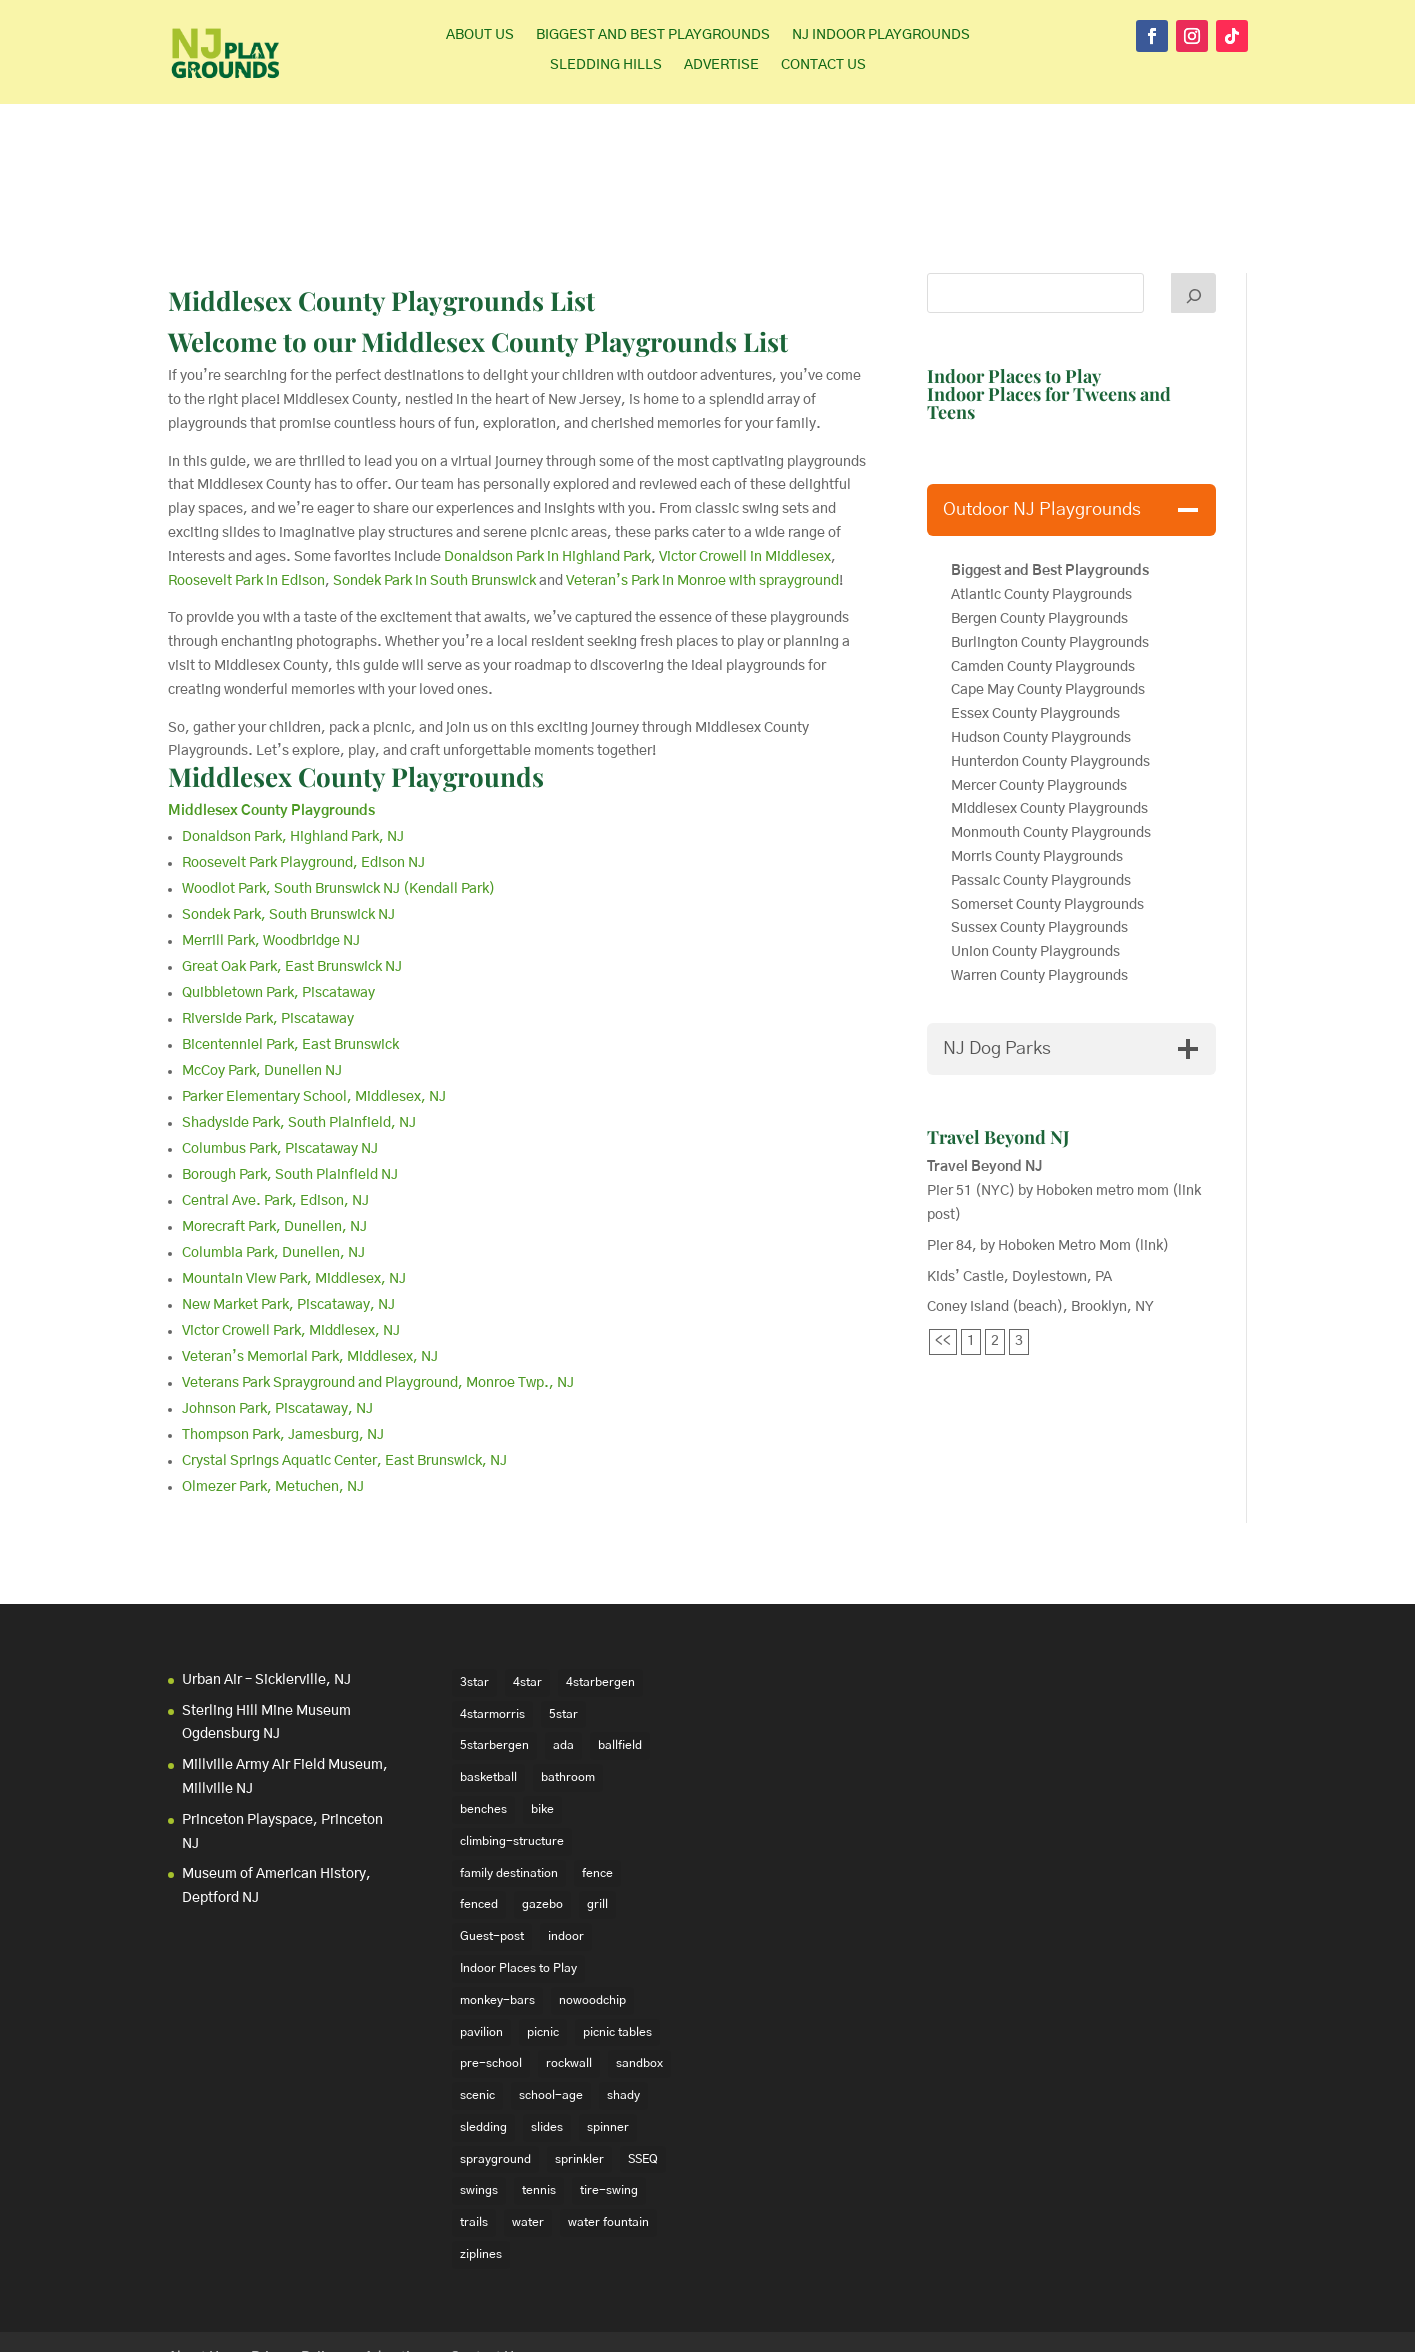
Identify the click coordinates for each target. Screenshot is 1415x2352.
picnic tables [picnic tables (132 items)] (617, 1943)
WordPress (477, 2324)
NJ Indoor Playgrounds (881, 35)
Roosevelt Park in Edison (246, 493)
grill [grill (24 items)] (597, 1816)
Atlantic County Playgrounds (1041, 507)
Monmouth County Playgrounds (1051, 745)
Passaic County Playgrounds (1042, 793)
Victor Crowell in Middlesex (745, 469)
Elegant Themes (302, 2324)
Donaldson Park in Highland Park (547, 469)
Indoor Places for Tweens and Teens (1049, 315)
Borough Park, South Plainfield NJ (290, 1087)
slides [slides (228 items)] (547, 2039)
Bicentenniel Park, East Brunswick (290, 957)
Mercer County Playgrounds (1039, 698)
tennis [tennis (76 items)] (539, 2102)
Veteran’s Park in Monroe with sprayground (702, 493)
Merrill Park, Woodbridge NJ (271, 853)
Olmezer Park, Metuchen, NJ (273, 1399)
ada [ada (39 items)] (563, 1657)
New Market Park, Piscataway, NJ (288, 1217)
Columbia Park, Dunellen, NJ (273, 1165)
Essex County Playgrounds (1035, 626)
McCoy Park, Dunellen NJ (262, 983)
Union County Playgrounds (1035, 864)
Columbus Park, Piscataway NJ (280, 1061)
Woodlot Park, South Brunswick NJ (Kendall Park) (338, 801)
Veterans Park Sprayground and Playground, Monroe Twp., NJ (378, 1295)
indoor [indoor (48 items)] (566, 1848)
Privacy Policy (295, 2270)
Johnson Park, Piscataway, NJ (277, 1321)
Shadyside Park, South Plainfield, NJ (299, 1035)
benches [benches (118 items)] (483, 1721)
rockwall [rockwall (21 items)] (569, 1975)
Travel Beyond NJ (998, 1049)
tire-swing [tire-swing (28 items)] (609, 2102)
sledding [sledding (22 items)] (483, 2039)
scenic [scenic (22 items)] (477, 2007)
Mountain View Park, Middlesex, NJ (294, 1191)
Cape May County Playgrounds (1048, 602)
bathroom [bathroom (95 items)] (568, 1689)
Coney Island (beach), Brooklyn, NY (1040, 1219)
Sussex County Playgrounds (1041, 840)
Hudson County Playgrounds (1041, 650)
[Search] (1194, 205)
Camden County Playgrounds (1043, 579)
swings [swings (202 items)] (479, 2102)
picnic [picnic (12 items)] (543, 1943)
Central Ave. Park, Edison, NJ (275, 1113)
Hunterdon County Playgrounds (1050, 674)
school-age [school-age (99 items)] (551, 2007)
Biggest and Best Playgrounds (653, 35)
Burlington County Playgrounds (1050, 555)
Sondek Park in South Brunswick (434, 493)
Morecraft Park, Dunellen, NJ (274, 1139)
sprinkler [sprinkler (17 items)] (579, 2071)
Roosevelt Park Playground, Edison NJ (303, 775)
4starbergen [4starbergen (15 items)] (600, 1594)
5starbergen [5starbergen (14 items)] (494, 1657)
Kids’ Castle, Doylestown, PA (1019, 1189)
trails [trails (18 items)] (474, 2134)
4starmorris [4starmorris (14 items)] (492, 1625)
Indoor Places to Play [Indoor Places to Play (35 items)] (518, 1880)
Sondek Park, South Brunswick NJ (288, 827)
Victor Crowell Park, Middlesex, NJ (291, 1243)
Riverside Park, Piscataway (268, 931)
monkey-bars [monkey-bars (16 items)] (497, 1912)
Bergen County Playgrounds (1041, 531)
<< (943, 1253)
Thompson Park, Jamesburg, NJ (283, 1347)
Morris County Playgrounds (1037, 769)
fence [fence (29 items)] (597, 1784)
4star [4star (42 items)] (527, 1594)
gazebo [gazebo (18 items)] (542, 1816)
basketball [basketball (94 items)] (488, 1689)
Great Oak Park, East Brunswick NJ (292, 879)
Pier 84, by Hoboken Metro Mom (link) (1048, 1158)
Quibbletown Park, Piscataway (278, 905)
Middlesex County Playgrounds (356, 688)
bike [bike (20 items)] (542, 1721)
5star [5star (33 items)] (563, 1625)
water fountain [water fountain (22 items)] (608, 2134)
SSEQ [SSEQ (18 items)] (643, 2071)
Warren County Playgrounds (1041, 888)
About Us (480, 35)
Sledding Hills (606, 65)
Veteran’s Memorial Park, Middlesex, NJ (310, 1269)
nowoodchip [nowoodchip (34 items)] (592, 1912)
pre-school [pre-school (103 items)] (491, 1975)
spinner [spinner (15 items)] (608, 2039)
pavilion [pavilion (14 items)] (481, 1943)
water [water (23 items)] (528, 2134)
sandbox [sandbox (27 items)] (639, 1975)
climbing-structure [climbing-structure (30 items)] (512, 1753)
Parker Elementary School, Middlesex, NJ (314, 1009)
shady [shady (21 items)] (623, 2007)
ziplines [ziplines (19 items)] (481, 2166)
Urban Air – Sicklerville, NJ (266, 1592)
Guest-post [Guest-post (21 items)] (492, 1848)
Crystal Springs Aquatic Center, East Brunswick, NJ (344, 1373)
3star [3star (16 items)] (474, 1594)
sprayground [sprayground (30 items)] (495, 2071)
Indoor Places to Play (1014, 288)
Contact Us (823, 65)
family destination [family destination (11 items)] (509, 1784)
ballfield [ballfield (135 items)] (620, 1657)
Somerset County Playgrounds (1047, 817)
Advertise (721, 65)
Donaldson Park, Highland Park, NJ (293, 749)
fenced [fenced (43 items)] (479, 1816)
